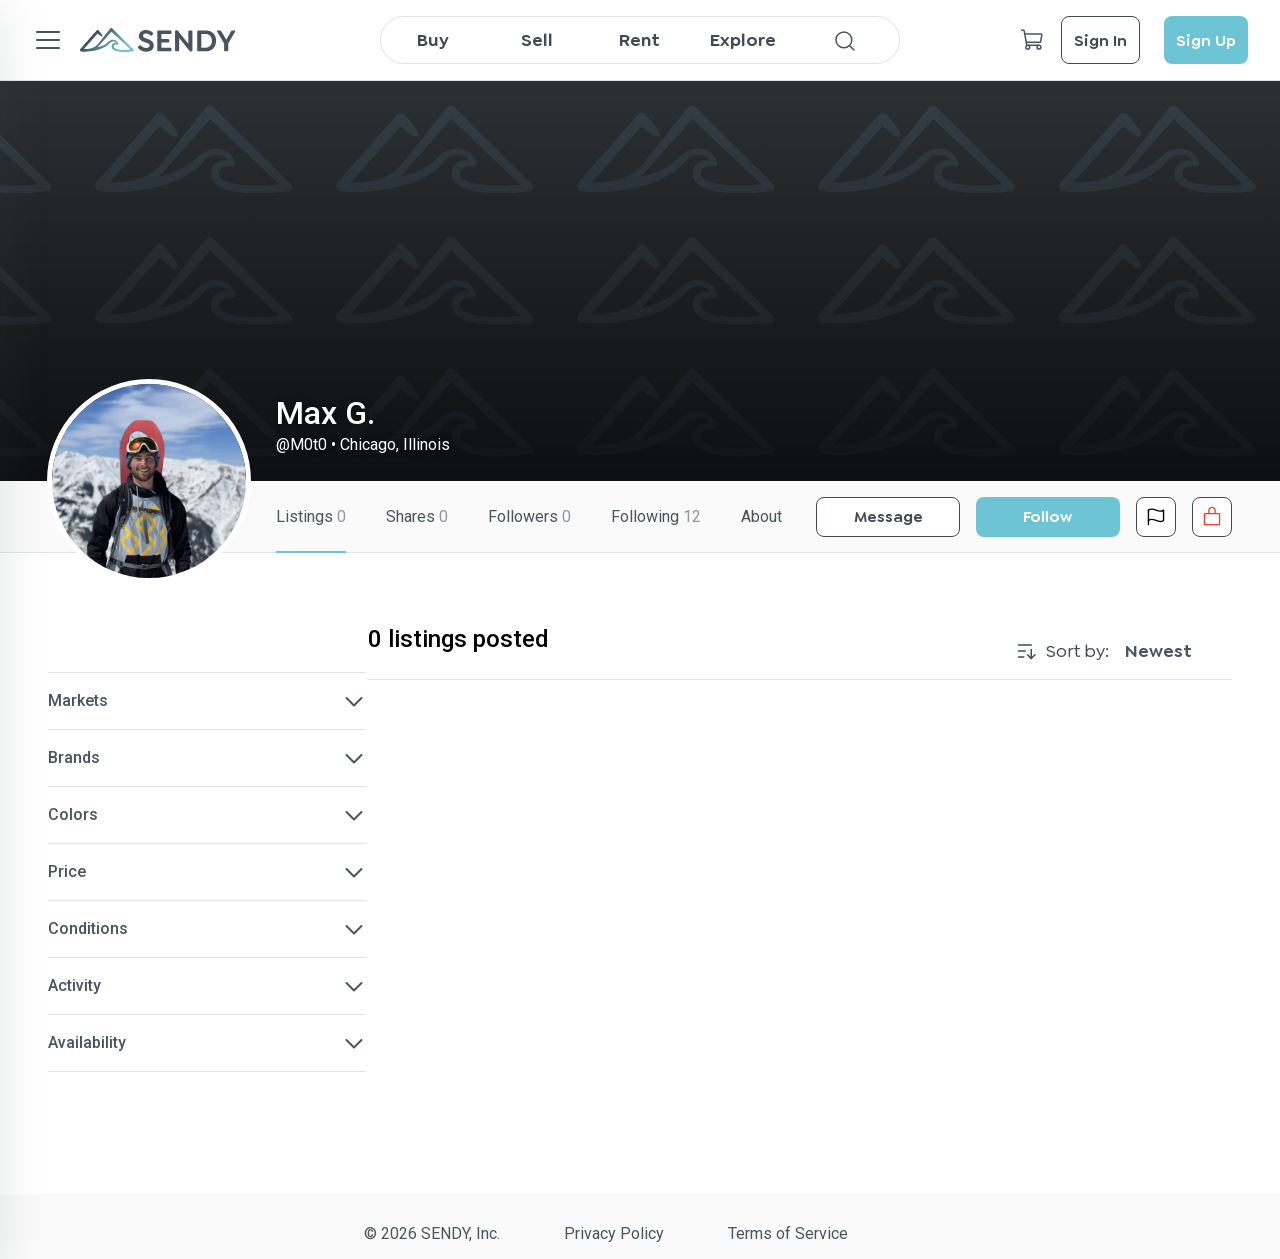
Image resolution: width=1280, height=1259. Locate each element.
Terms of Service (788, 1233)
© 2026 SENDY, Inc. (432, 1233)
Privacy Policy (614, 1233)
